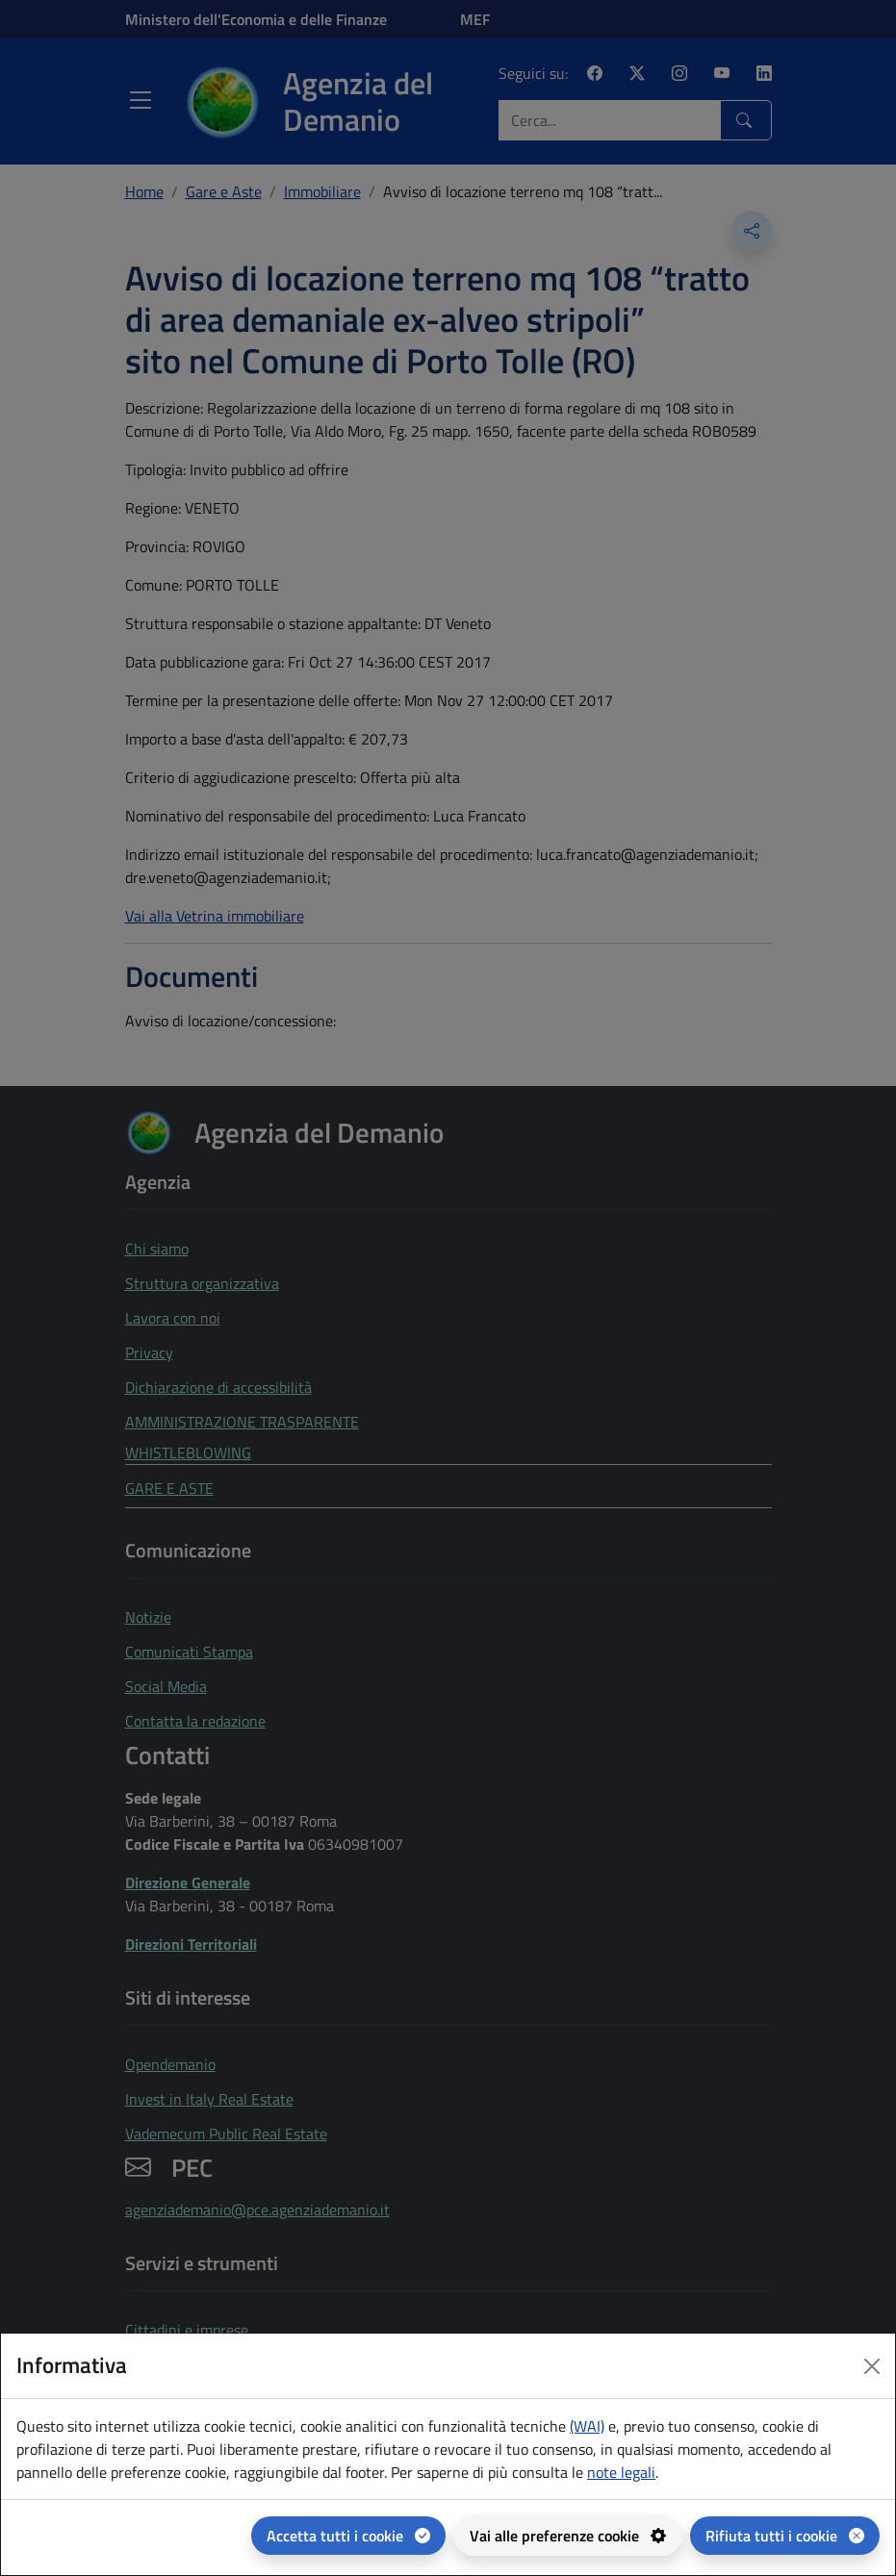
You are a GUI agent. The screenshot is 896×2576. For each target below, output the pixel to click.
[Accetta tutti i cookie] (348, 2535)
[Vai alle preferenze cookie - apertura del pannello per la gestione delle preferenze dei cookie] (567, 2535)
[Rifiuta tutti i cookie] (785, 2535)
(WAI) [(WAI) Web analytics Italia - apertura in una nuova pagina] (587, 2425)
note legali (621, 2472)
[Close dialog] (872, 2366)
